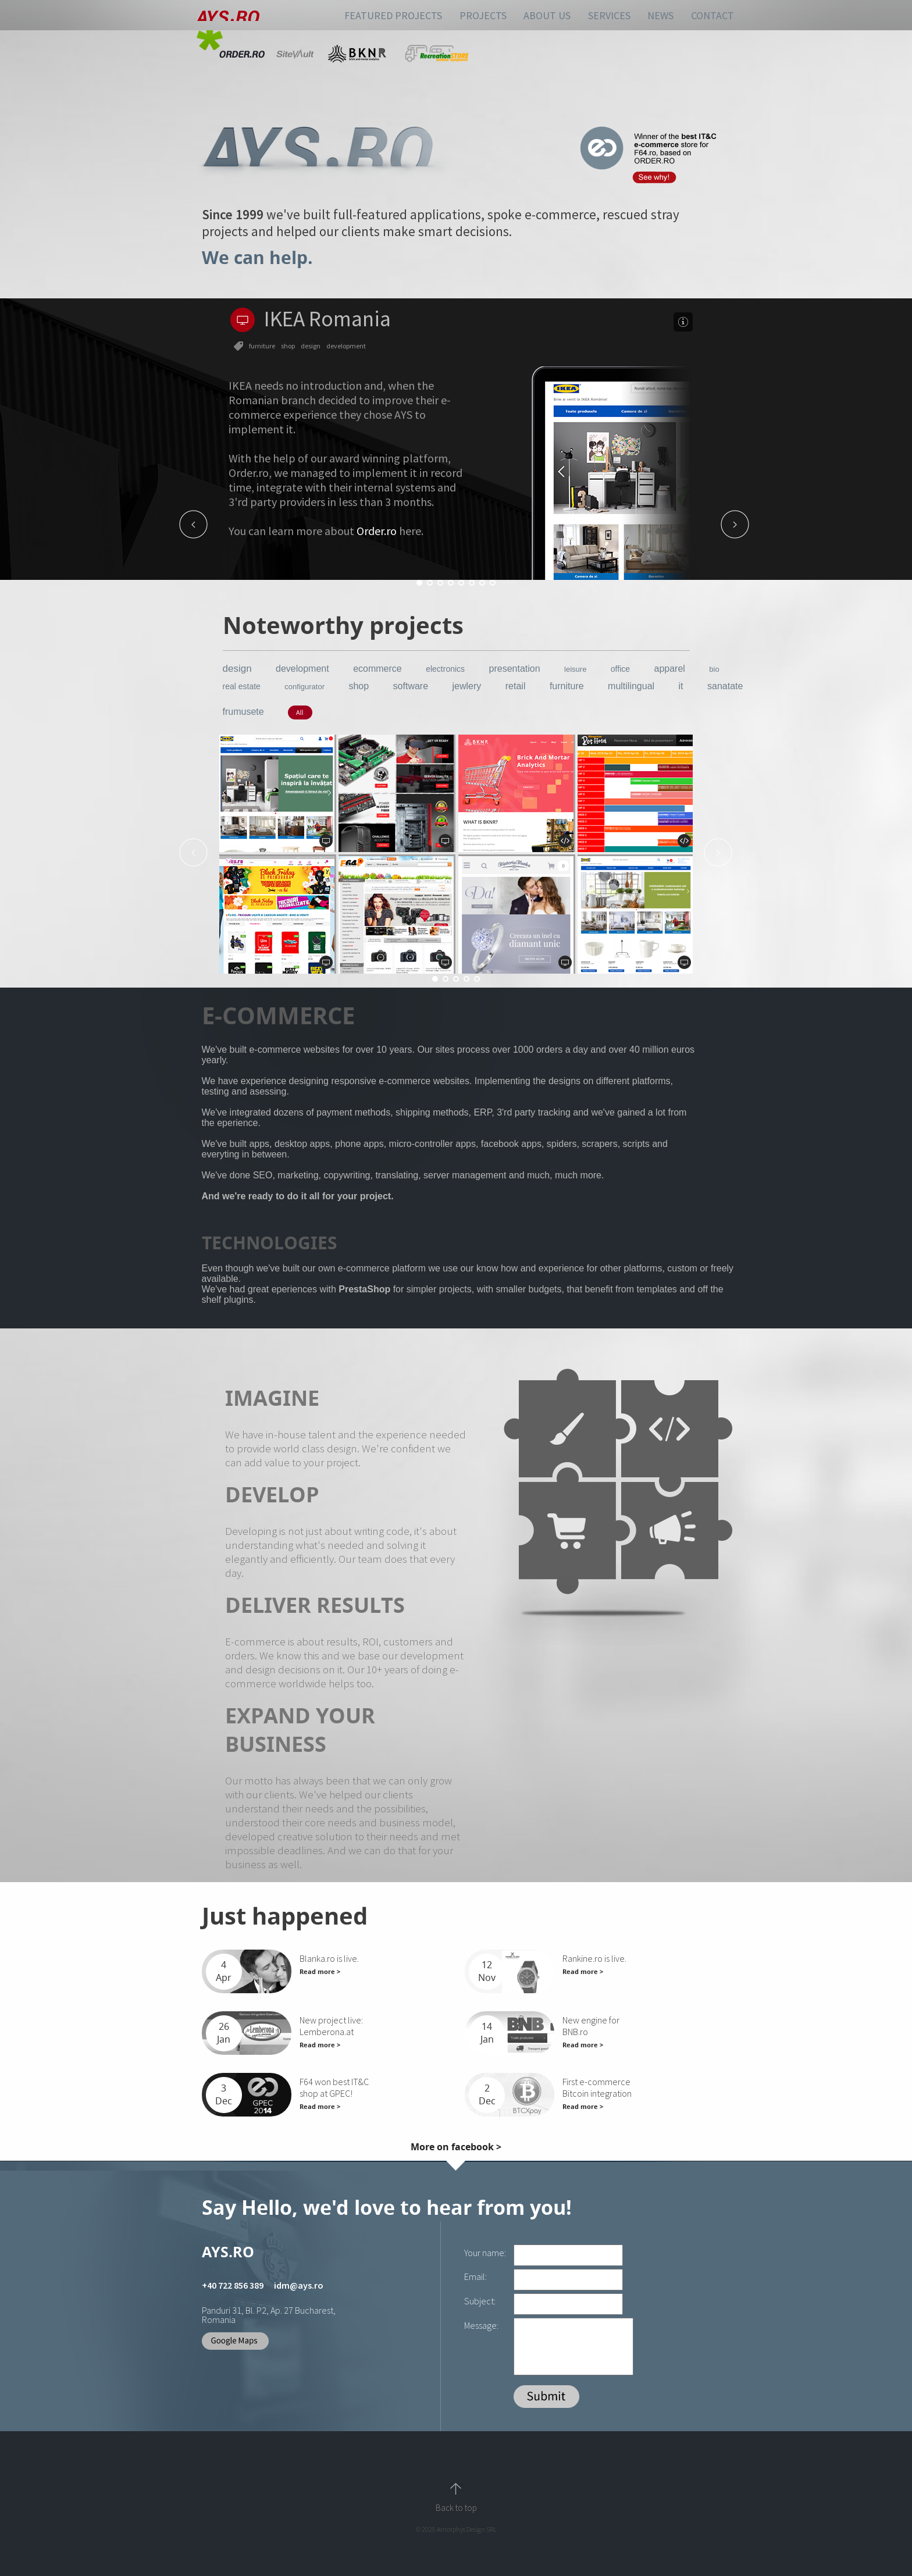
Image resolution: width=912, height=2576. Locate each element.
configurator (304, 686)
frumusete (243, 712)
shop (358, 686)
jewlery (467, 686)
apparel (669, 669)
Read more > (320, 1971)
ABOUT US (547, 15)
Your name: (485, 2252)
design (237, 668)
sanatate (725, 686)
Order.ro (377, 530)
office (620, 669)
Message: (481, 2325)
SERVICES (609, 15)
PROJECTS (483, 15)
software (410, 686)
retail (515, 686)
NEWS (660, 15)
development (302, 669)
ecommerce (377, 669)
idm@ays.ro (298, 2285)
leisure (575, 669)
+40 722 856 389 (232, 2285)
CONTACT (712, 15)
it (681, 686)
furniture (567, 686)
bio (714, 669)
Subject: (480, 2301)
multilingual (631, 686)
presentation (514, 669)
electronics (445, 669)
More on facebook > (456, 2146)
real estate (242, 686)
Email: (475, 2276)
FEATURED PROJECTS (393, 15)
